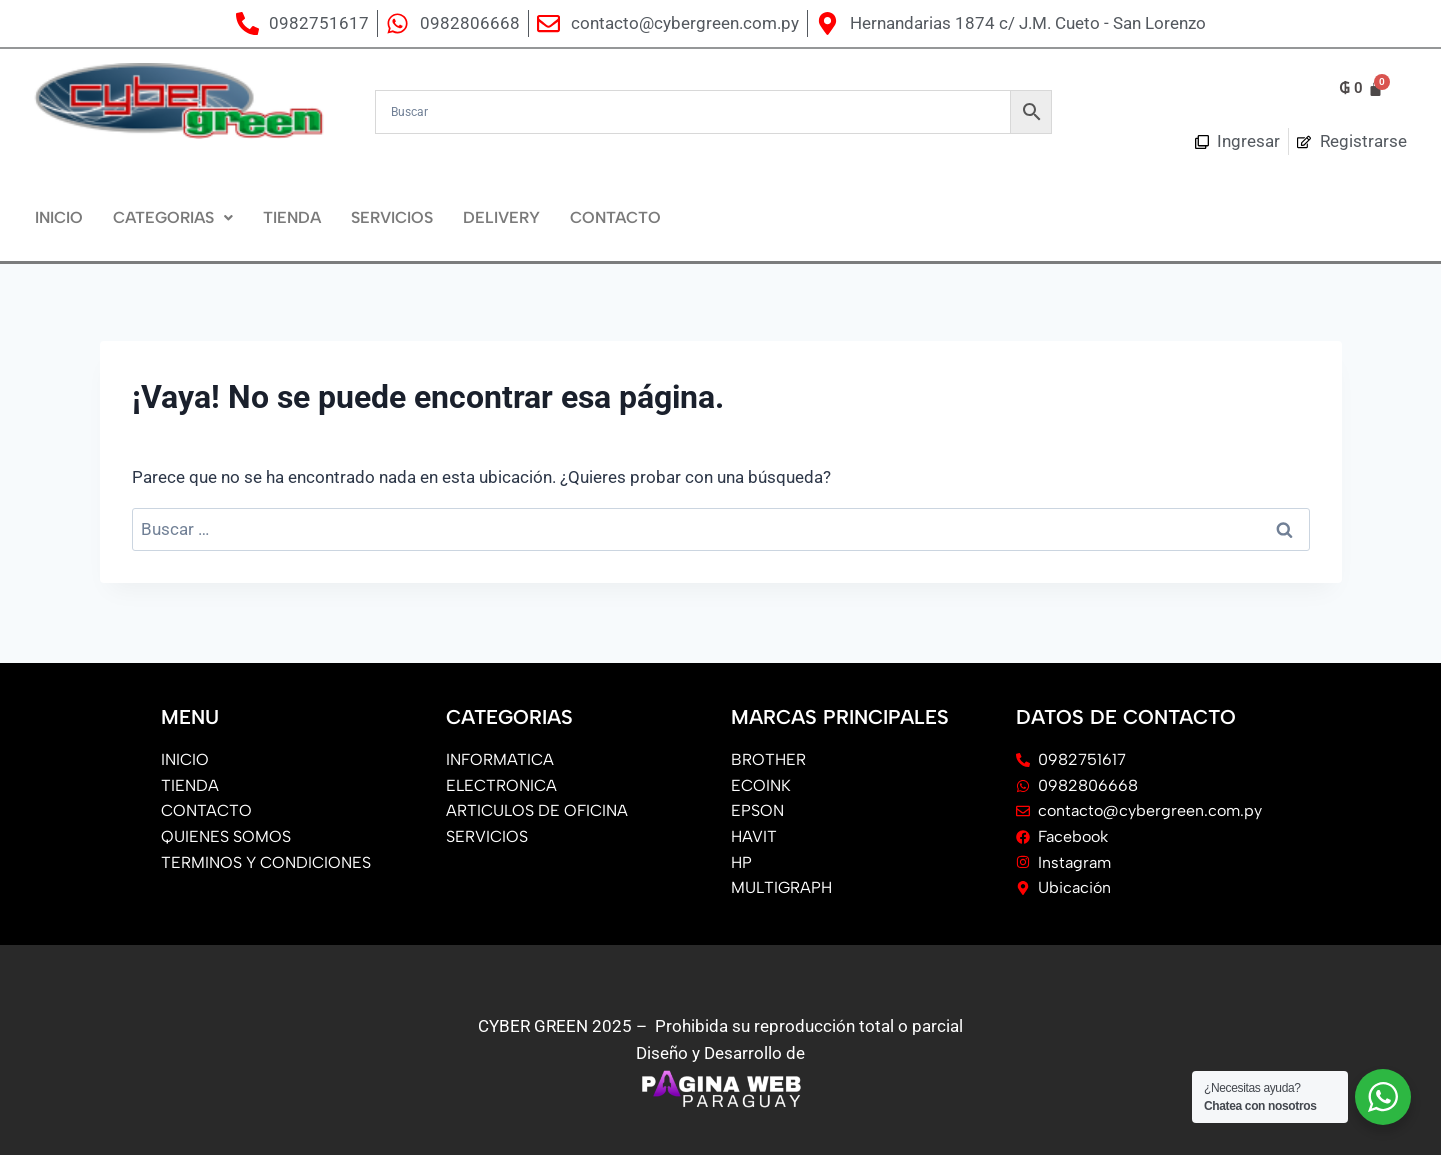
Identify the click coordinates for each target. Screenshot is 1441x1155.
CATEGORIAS (173, 217)
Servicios (392, 217)
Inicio (59, 217)
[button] (173, 218)
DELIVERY (501, 217)
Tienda (292, 217)
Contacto (615, 217)
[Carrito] (1361, 88)
